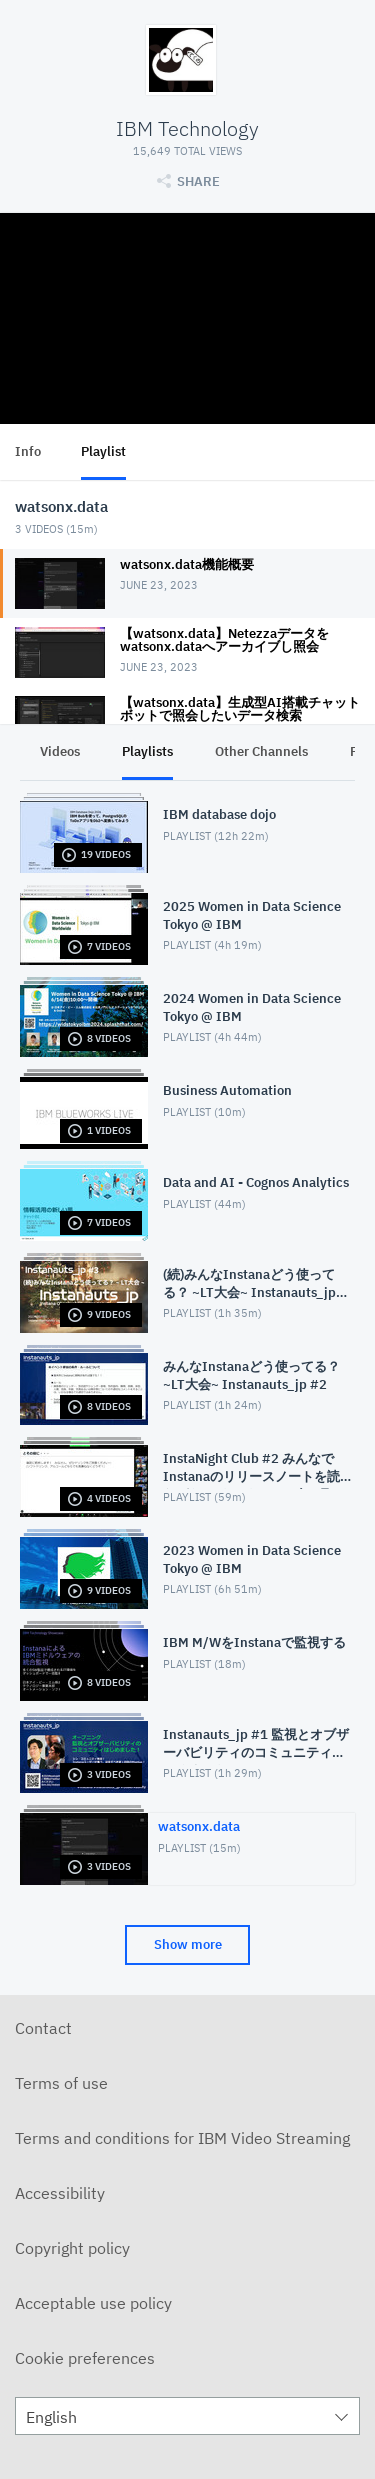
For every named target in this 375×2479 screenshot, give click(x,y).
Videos (60, 751)
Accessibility (60, 2193)
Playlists (147, 751)
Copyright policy (72, 2248)
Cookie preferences (85, 2358)
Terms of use (61, 2083)
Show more (188, 1944)
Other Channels (261, 751)
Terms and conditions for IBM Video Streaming (182, 2138)
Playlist (103, 451)
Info (28, 451)
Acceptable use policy (93, 2303)
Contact (43, 2028)
